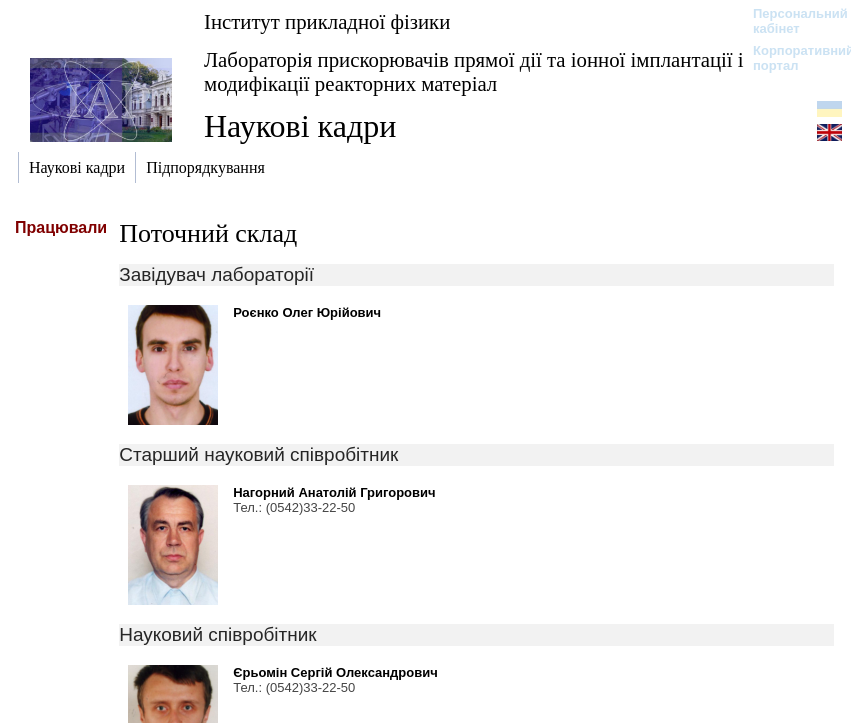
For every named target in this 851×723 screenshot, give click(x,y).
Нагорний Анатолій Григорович (334, 492)
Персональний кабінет (790, 21)
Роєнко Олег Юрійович (307, 312)
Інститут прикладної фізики (327, 21)
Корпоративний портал (790, 58)
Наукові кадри (300, 126)
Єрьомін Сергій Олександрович (335, 672)
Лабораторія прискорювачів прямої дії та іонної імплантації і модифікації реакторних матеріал (474, 71)
